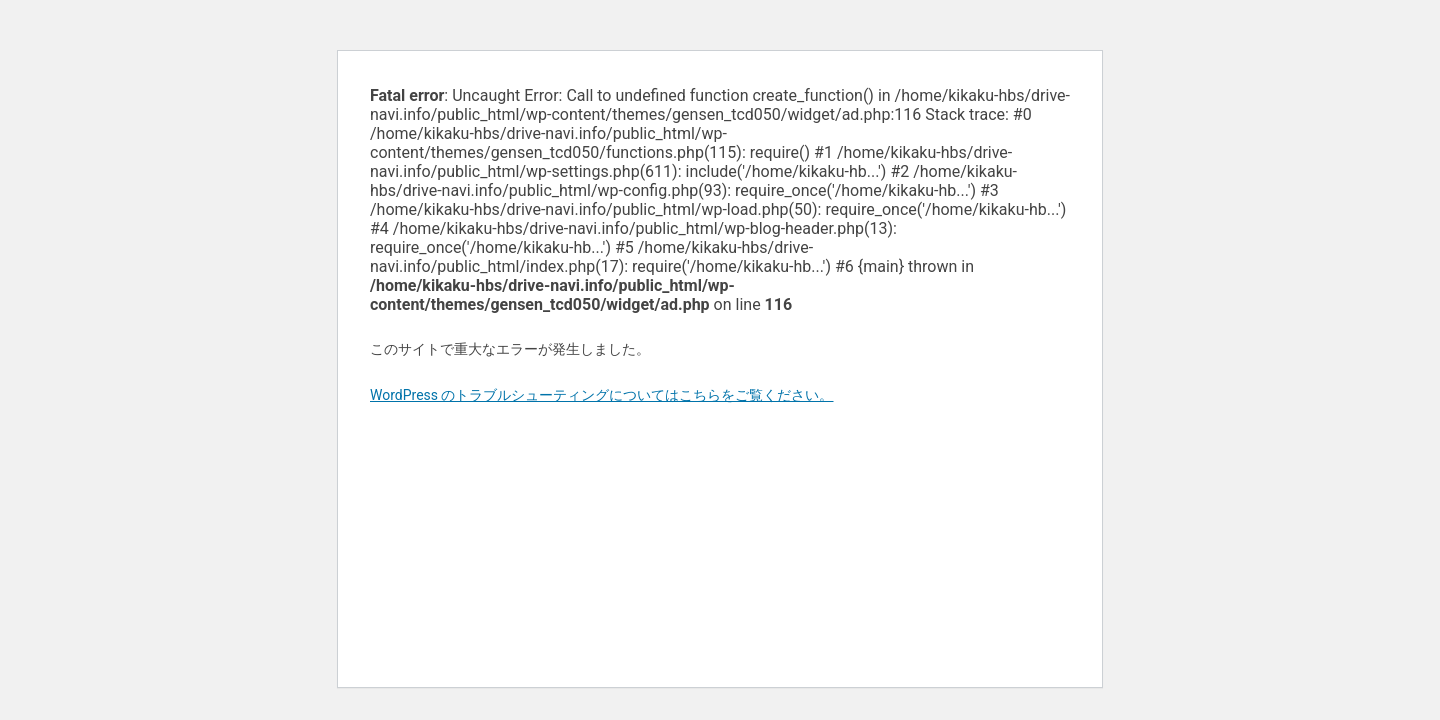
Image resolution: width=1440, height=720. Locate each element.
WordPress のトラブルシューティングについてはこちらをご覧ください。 (602, 395)
